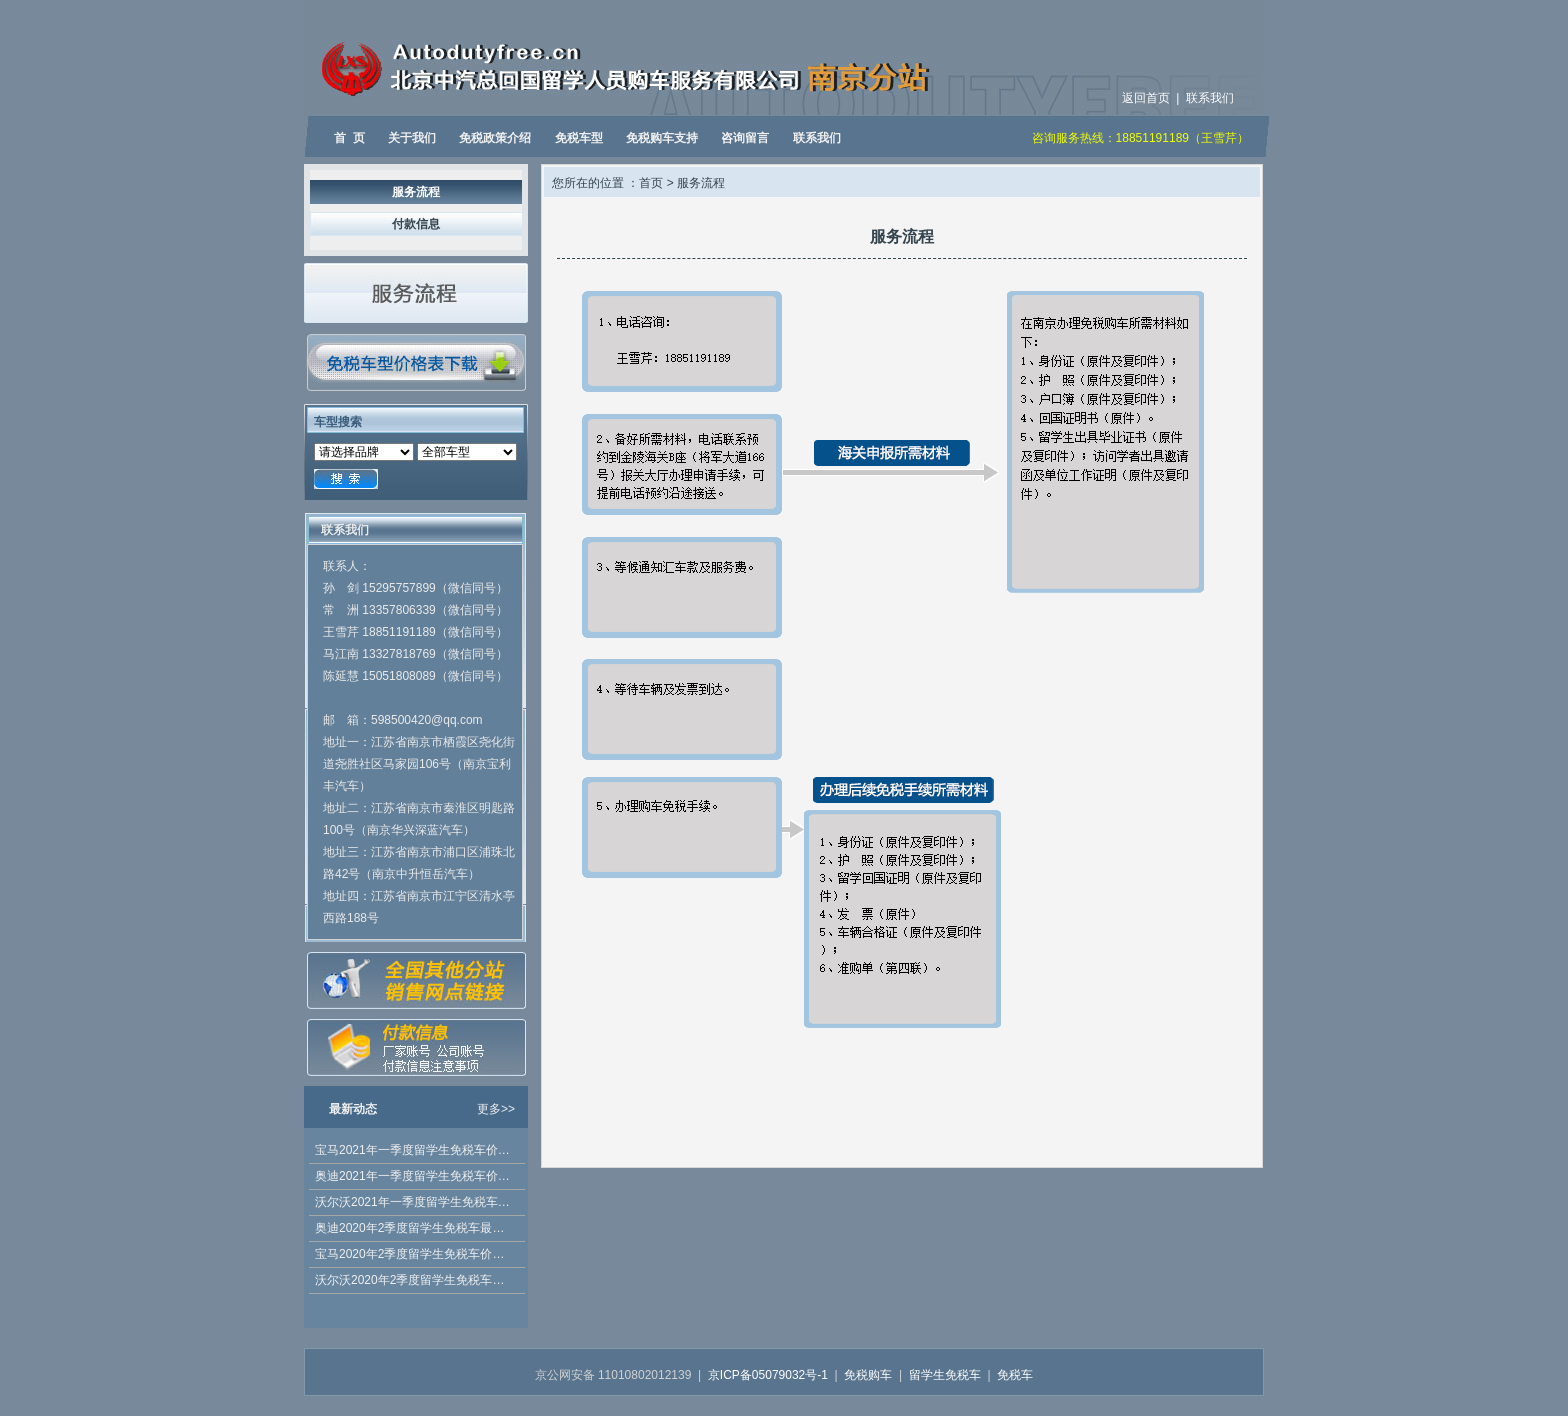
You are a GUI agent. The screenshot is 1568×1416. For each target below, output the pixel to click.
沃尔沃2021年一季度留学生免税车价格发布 (415, 1202)
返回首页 (1146, 98)
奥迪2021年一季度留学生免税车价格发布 (415, 1176)
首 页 (349, 138)
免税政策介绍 (495, 138)
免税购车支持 (662, 138)
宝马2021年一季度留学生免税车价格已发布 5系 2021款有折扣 (415, 1150)
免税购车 (868, 1375)
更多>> (496, 1109)
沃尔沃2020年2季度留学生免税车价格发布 (415, 1280)
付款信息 (416, 224)
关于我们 (412, 138)
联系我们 (1210, 98)
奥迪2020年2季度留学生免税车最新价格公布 (415, 1228)
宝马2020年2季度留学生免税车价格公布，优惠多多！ (415, 1254)
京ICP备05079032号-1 (768, 1375)
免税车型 (579, 138)
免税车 (1015, 1375)
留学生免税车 (945, 1375)
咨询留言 (745, 138)
